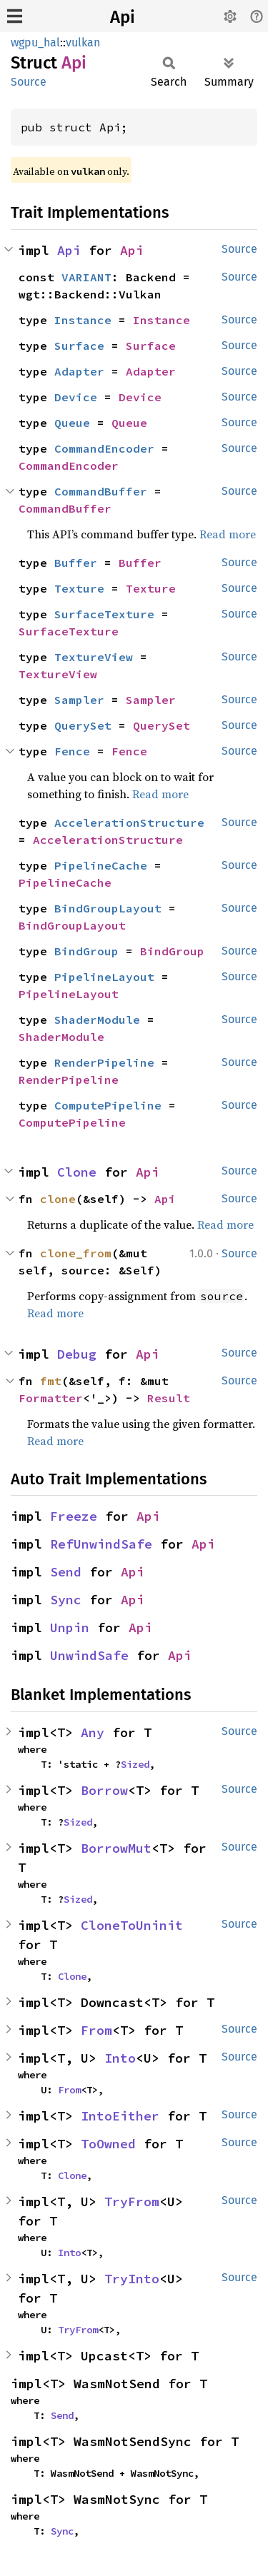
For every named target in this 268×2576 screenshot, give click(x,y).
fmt (50, 1381)
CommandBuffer (100, 491)
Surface (79, 345)
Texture (79, 588)
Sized (135, 1764)
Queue (72, 423)
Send (65, 1572)
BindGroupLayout (108, 908)
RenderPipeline (104, 1062)
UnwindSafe (89, 1655)
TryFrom (131, 2201)
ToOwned (108, 2143)
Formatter (51, 1398)
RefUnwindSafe (101, 1544)
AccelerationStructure (129, 822)
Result (168, 1398)
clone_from (75, 1253)
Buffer (75, 562)
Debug (76, 1354)
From (96, 2030)
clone (58, 1199)
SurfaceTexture (104, 614)
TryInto (131, 2278)
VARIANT (86, 277)
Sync (65, 1599)
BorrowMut (116, 1848)
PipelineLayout (104, 977)
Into (120, 2058)
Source (28, 82)
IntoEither (120, 2116)
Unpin (69, 1627)
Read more (227, 534)
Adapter (79, 371)
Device (75, 397)
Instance (82, 320)
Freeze (73, 1516)
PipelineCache (100, 865)
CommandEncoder (104, 448)
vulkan (83, 42)
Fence (72, 751)
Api (122, 17)
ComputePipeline (108, 1105)
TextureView (93, 657)
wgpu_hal (35, 42)
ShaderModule (97, 1019)
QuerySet (82, 725)
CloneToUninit (132, 1925)
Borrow (104, 1790)
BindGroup (86, 951)
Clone (76, 1172)
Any (92, 1732)
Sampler (79, 700)
